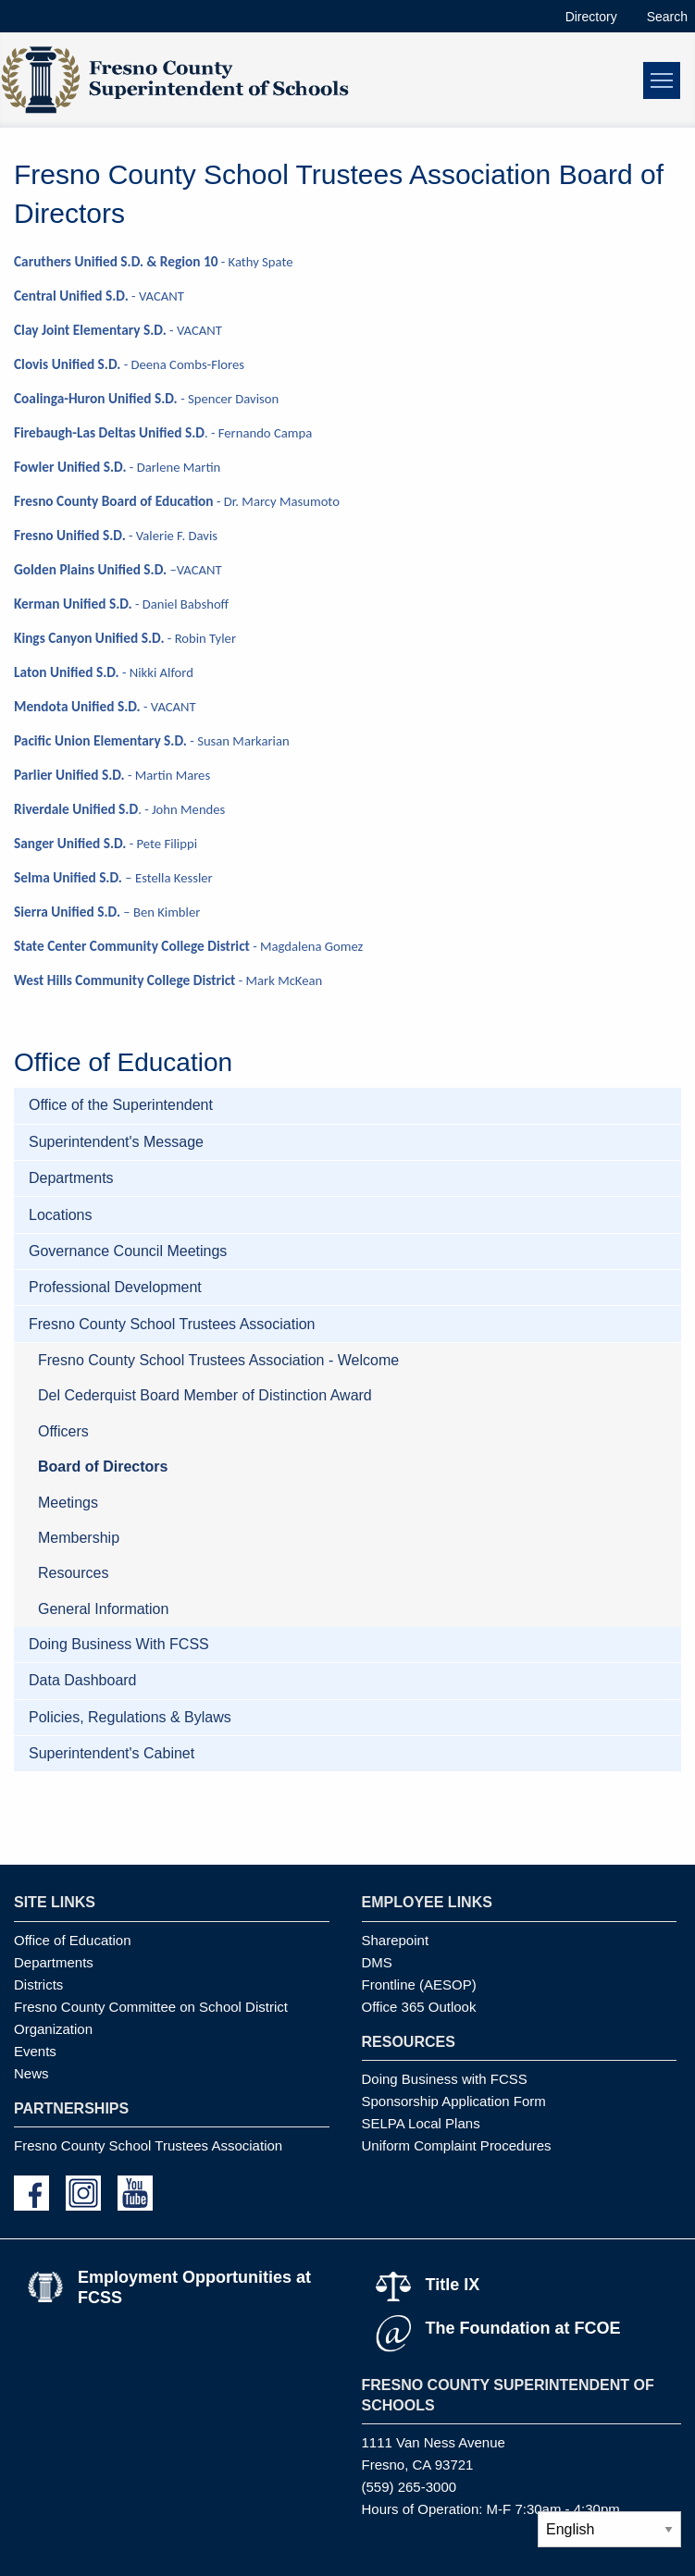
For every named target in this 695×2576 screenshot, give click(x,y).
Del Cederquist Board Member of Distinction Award (205, 1395)
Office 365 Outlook (419, 2007)
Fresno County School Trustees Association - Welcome (218, 1360)
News (31, 2073)
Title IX (453, 2284)
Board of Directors (103, 1466)
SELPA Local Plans (421, 2123)
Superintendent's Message (116, 1142)
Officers (63, 1431)
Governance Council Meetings (128, 1251)
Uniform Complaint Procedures (457, 2145)
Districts (38, 1984)
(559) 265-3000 (409, 2487)
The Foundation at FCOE (523, 2328)
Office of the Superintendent (121, 1105)
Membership (78, 1538)
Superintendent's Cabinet (111, 1753)
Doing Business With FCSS (119, 1644)
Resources (73, 1573)
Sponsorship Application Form (454, 2101)
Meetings (68, 1502)
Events (35, 2051)
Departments (71, 1178)
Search (667, 16)
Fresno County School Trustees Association (172, 1324)
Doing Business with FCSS (444, 2079)
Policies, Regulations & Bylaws (130, 1717)
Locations (61, 1215)
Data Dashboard (83, 1680)
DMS (377, 1962)
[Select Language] (609, 2529)
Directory (591, 16)
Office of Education (72, 1940)
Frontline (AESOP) (419, 1984)
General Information (103, 1609)
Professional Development (115, 1287)
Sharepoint (395, 1940)
